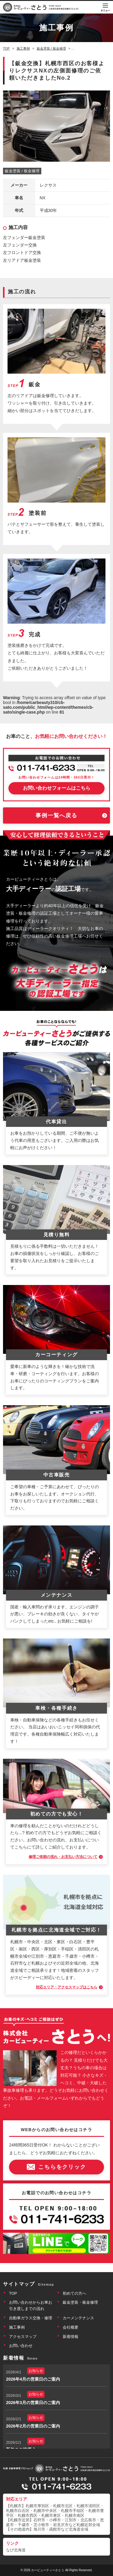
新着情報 (70, 2336)
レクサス (48, 185)
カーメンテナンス (78, 2318)
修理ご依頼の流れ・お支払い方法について (63, 1857)
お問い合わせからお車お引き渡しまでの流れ (30, 2305)
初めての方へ (74, 2293)
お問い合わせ (21, 2345)
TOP (13, 2293)
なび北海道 (16, 2550)
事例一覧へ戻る (56, 815)
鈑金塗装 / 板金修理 (22, 171)
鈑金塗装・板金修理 (80, 2302)
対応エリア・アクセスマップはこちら (66, 1987)
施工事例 (17, 2327)
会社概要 (70, 2327)
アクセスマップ (22, 2336)
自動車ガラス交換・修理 (30, 2318)
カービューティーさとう (47, 2570)
